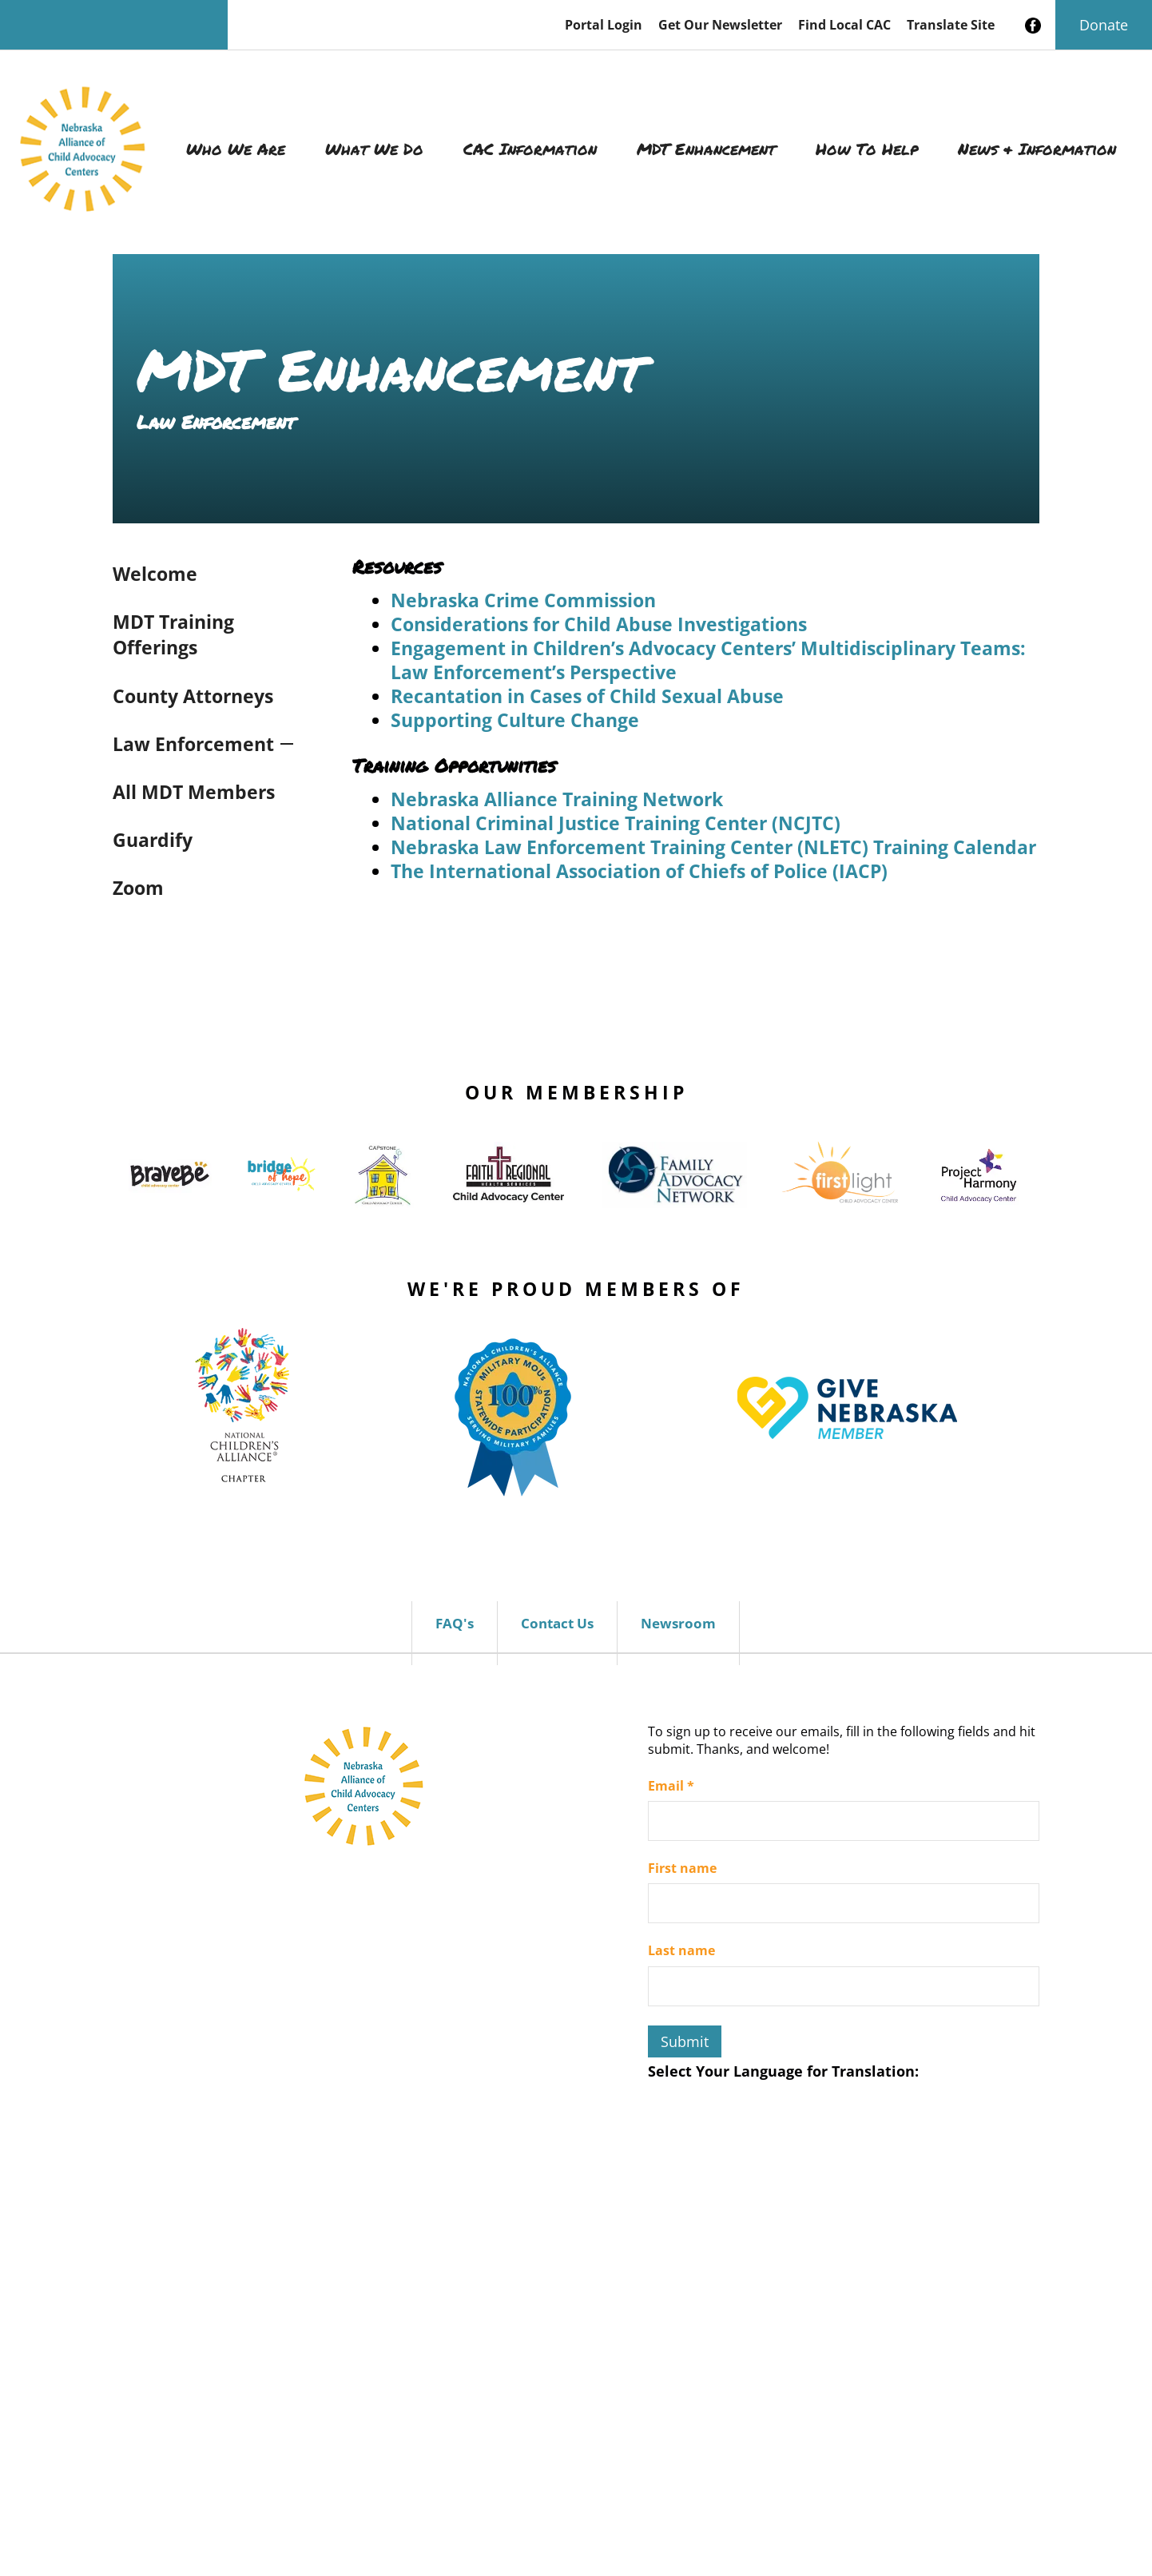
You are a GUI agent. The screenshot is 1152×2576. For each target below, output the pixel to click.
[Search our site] (114, 25)
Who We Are (235, 148)
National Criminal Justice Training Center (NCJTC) (615, 823)
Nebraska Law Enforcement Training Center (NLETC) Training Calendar (713, 847)
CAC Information (530, 148)
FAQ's (454, 1623)
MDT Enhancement (706, 148)
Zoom (138, 887)
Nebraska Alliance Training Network (557, 799)
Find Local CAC (844, 25)
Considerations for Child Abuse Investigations (599, 624)
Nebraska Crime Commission (523, 600)
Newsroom (678, 1623)
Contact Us (557, 1623)
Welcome (155, 573)
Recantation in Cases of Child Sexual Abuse (587, 696)
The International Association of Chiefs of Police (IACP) (639, 871)
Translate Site (951, 25)
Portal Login (603, 25)
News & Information (1037, 148)
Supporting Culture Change (515, 720)
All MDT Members (194, 792)
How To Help (867, 148)
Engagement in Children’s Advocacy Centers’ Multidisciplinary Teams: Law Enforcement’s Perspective (708, 660)
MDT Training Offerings (173, 634)
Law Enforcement (193, 744)
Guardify (153, 840)
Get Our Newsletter (720, 25)
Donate (1103, 24)
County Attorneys (193, 696)
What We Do (374, 148)
